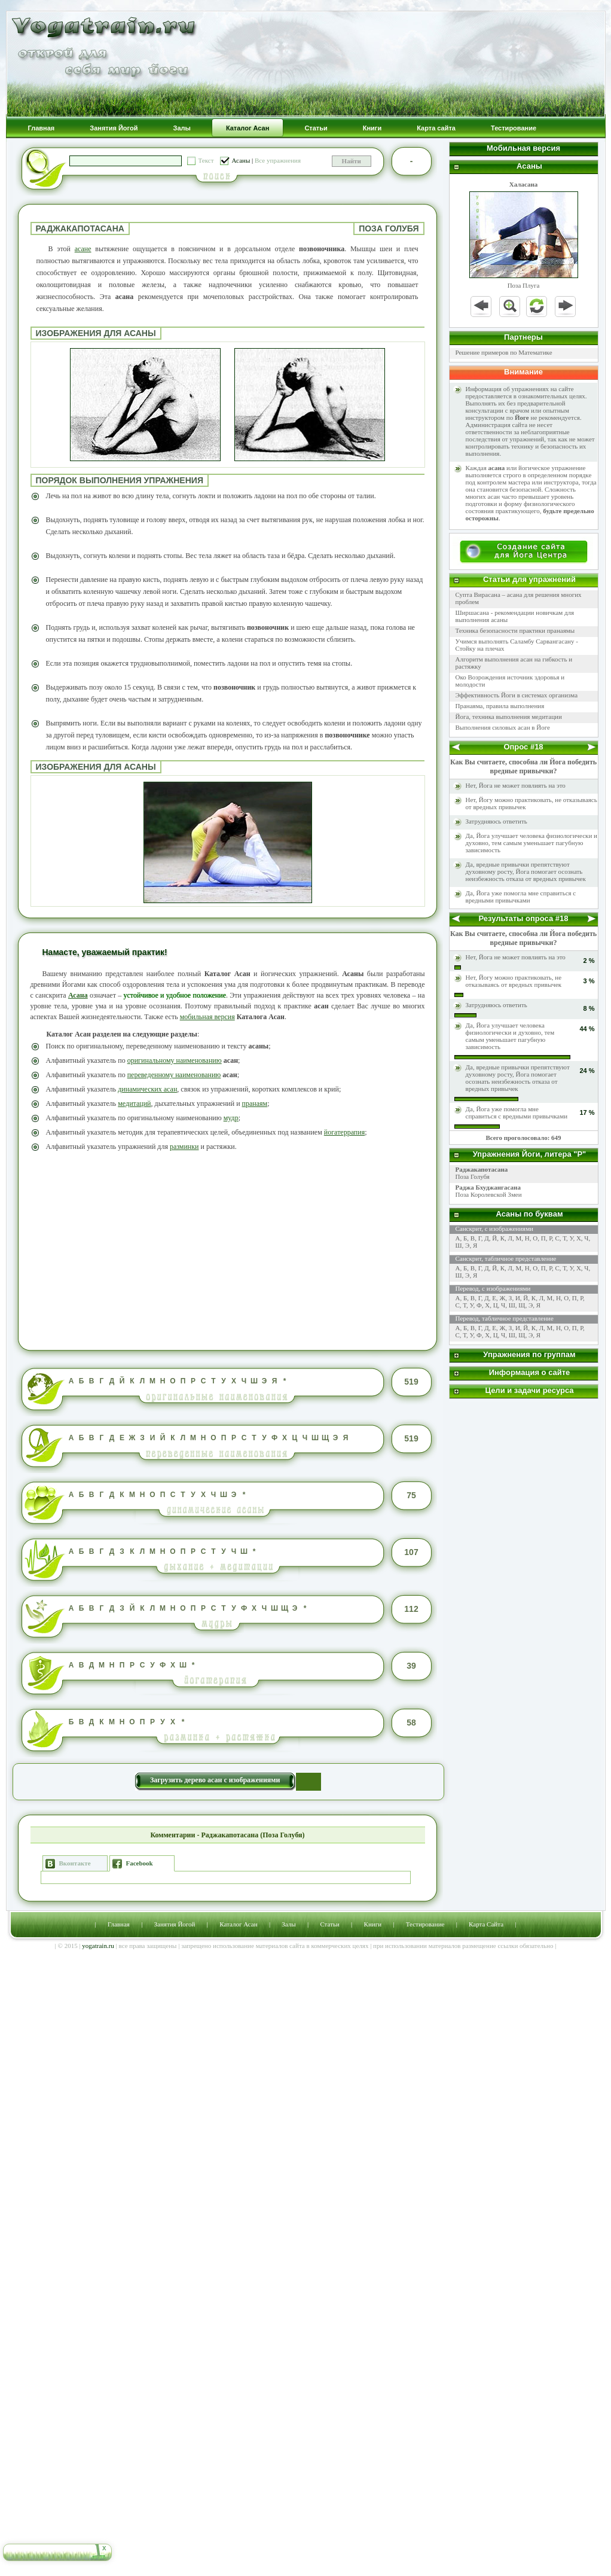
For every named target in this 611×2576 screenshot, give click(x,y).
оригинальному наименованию (174, 1060)
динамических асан (147, 1089)
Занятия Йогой (174, 1924)
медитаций (134, 1103)
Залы (288, 1924)
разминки (184, 1146)
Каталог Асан (238, 1924)
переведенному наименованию (174, 1075)
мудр (231, 1118)
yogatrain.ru (98, 1945)
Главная (119, 1924)
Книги (373, 1924)
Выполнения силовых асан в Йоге (503, 727)
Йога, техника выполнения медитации (509, 716)
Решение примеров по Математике (504, 352)
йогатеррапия (344, 1132)
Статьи (329, 1924)
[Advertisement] (228, 1249)
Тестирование (425, 1924)
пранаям (255, 1103)
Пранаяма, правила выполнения (500, 705)
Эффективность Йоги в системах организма (517, 695)
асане (83, 249)
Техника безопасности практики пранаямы (515, 630)
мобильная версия (207, 1017)
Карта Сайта (486, 1924)
